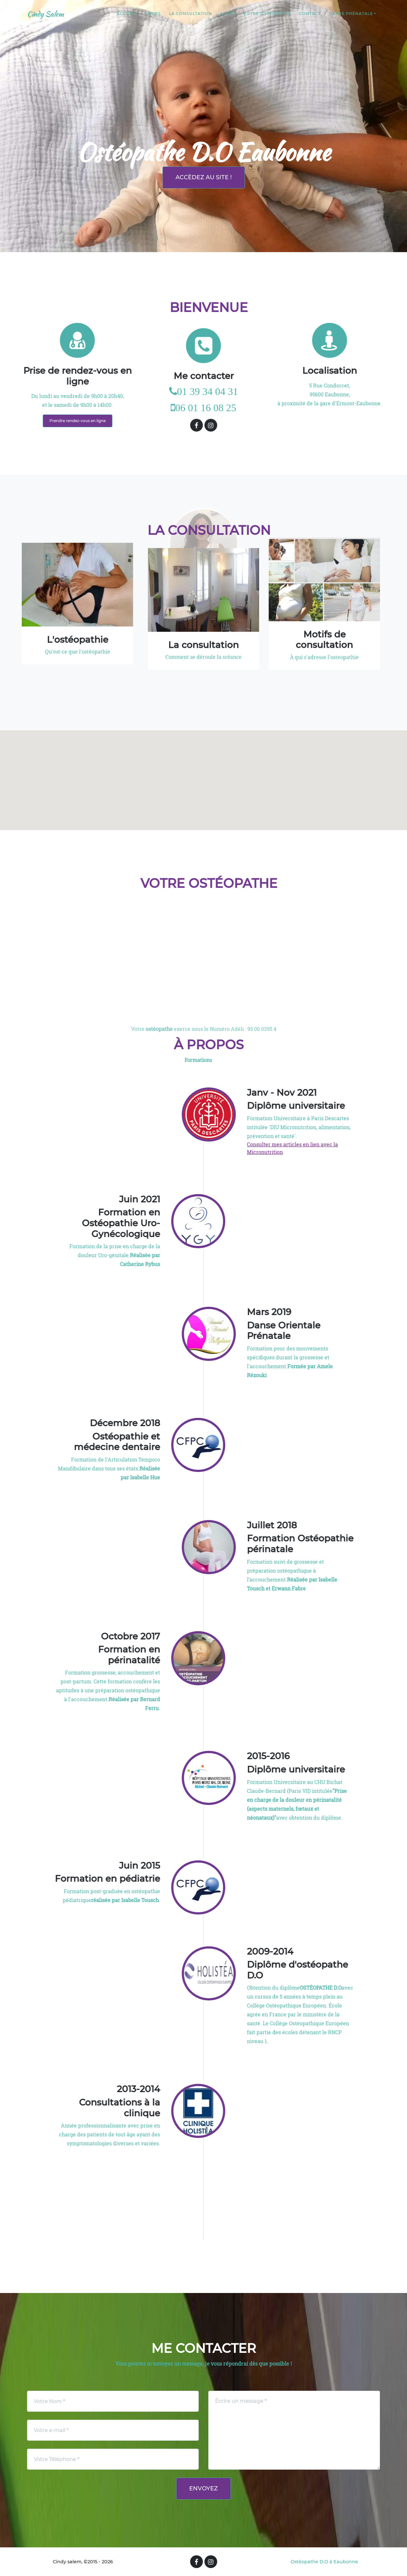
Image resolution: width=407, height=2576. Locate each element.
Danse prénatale (351, 15)
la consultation (190, 15)
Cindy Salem (46, 15)
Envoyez (203, 2488)
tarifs (153, 15)
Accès (227, 15)
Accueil (127, 15)
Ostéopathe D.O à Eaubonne (324, 2562)
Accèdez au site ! (204, 177)
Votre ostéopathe (267, 15)
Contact (310, 15)
